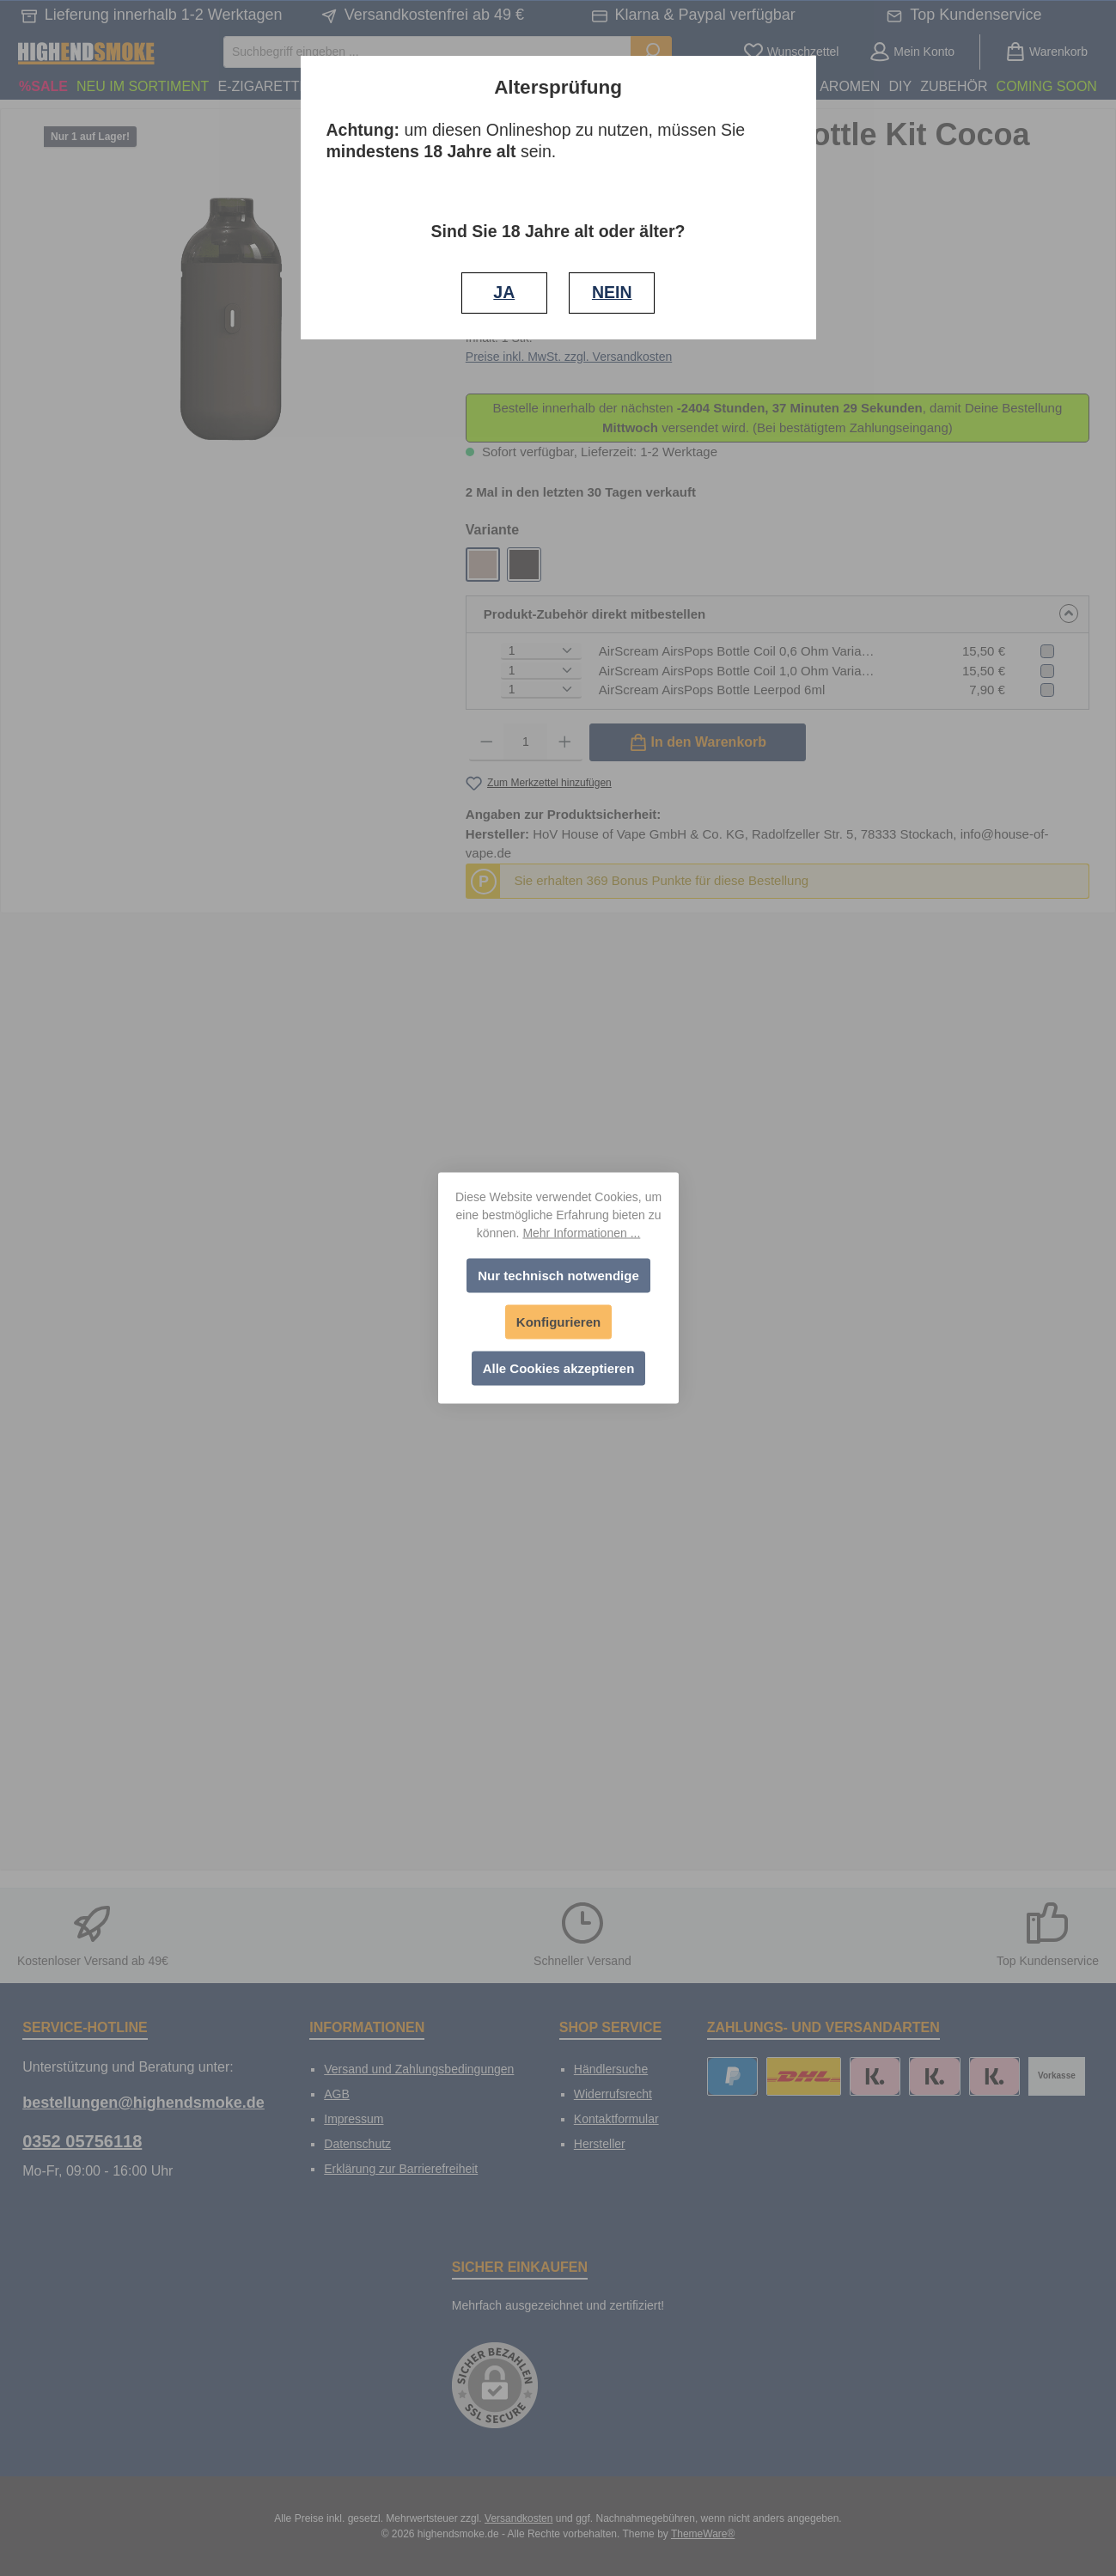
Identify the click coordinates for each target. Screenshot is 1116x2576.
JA (504, 292)
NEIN (612, 292)
